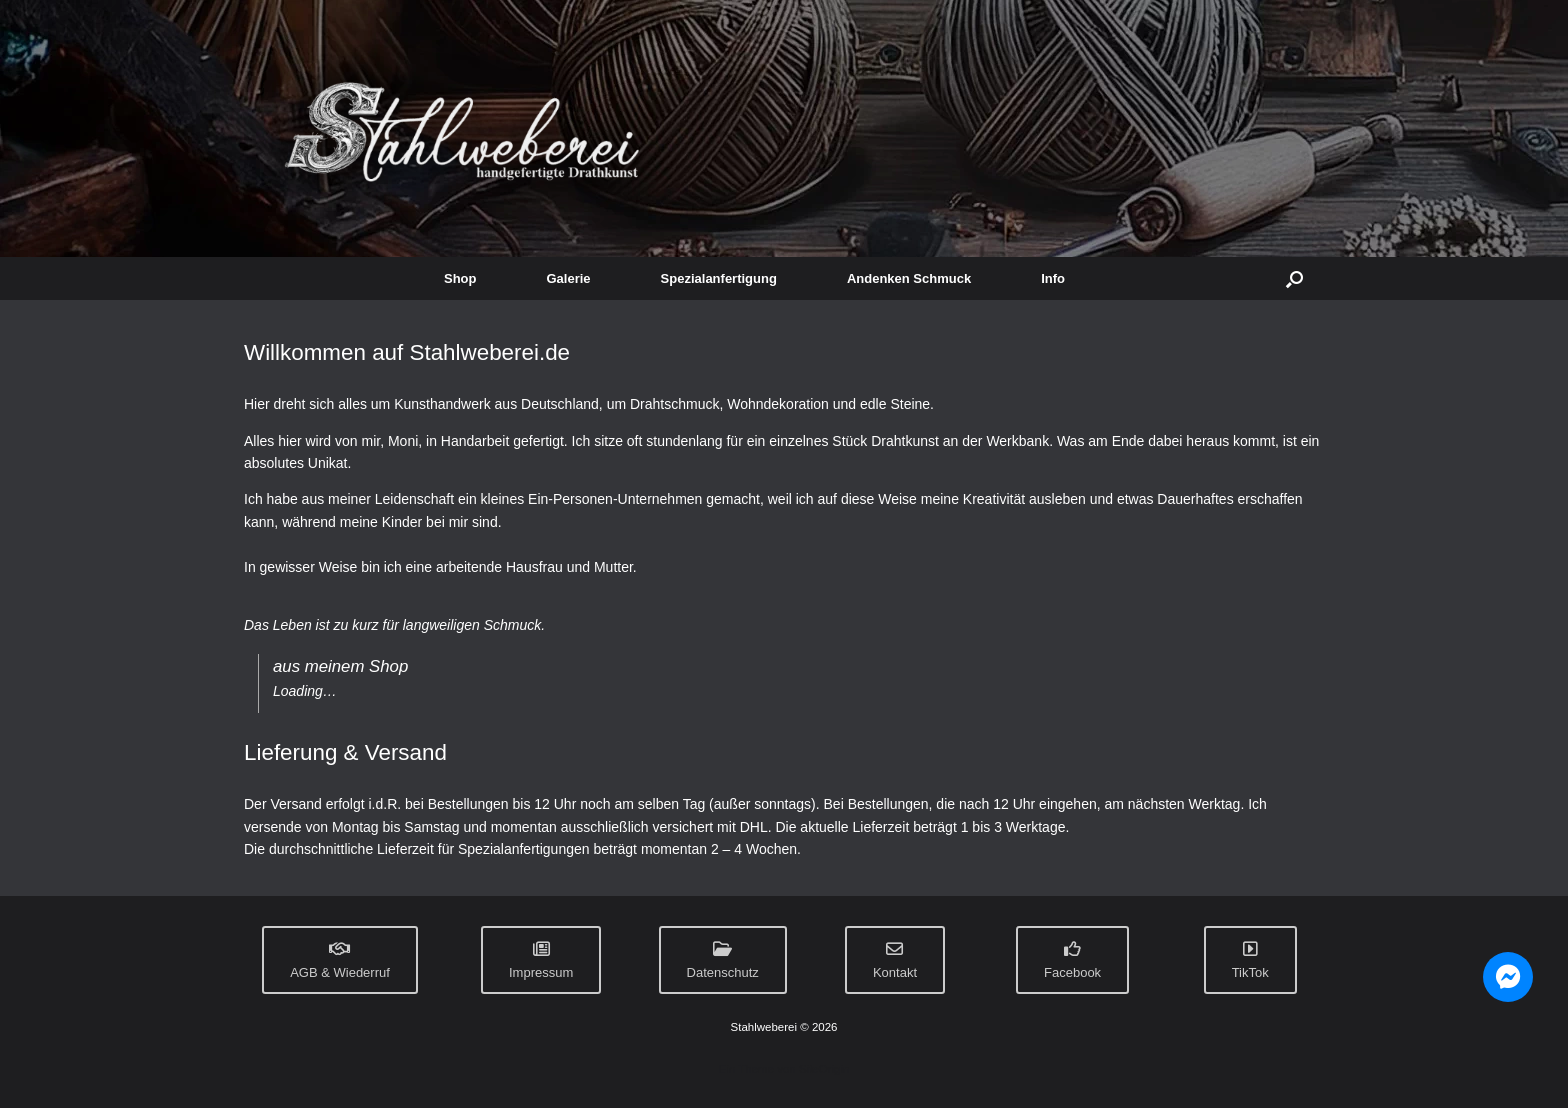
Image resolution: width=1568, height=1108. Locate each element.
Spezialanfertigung (719, 278)
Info (1053, 278)
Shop (460, 278)
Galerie (569, 278)
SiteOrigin (824, 1069)
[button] (1294, 278)
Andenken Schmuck (909, 278)
